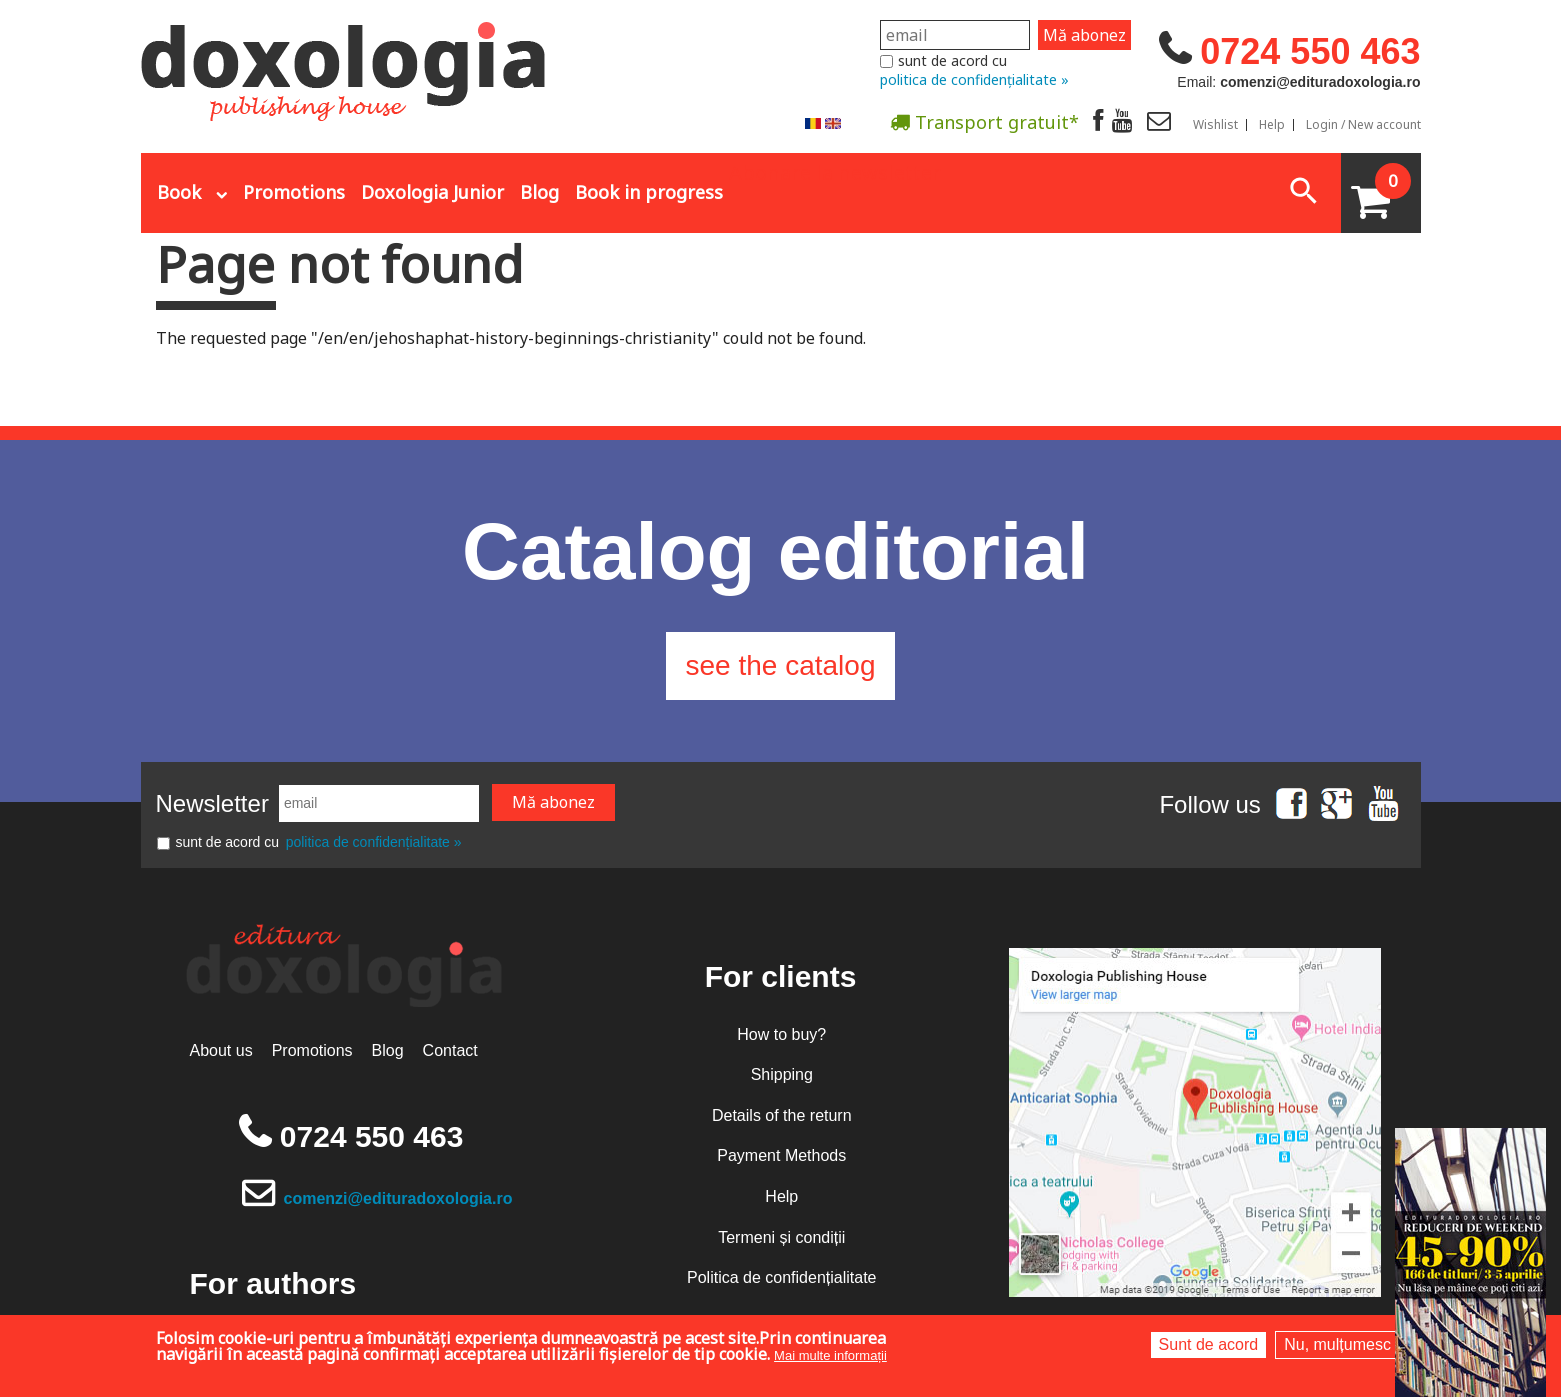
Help (1272, 125)
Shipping (782, 1074)
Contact (450, 1050)
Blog (539, 192)
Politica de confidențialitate (781, 1277)
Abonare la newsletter (835, 171)
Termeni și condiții (781, 1237)
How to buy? (781, 1034)
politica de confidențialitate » (974, 79)
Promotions (294, 192)
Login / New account (1363, 125)
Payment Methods (781, 1155)
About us (221, 1050)
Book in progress (649, 192)
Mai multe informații (830, 1355)
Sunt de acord (1209, 1344)
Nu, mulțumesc (1337, 1344)
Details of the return (782, 1115)
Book (179, 192)
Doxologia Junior (432, 192)
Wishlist (1215, 125)
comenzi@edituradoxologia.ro (398, 1198)
